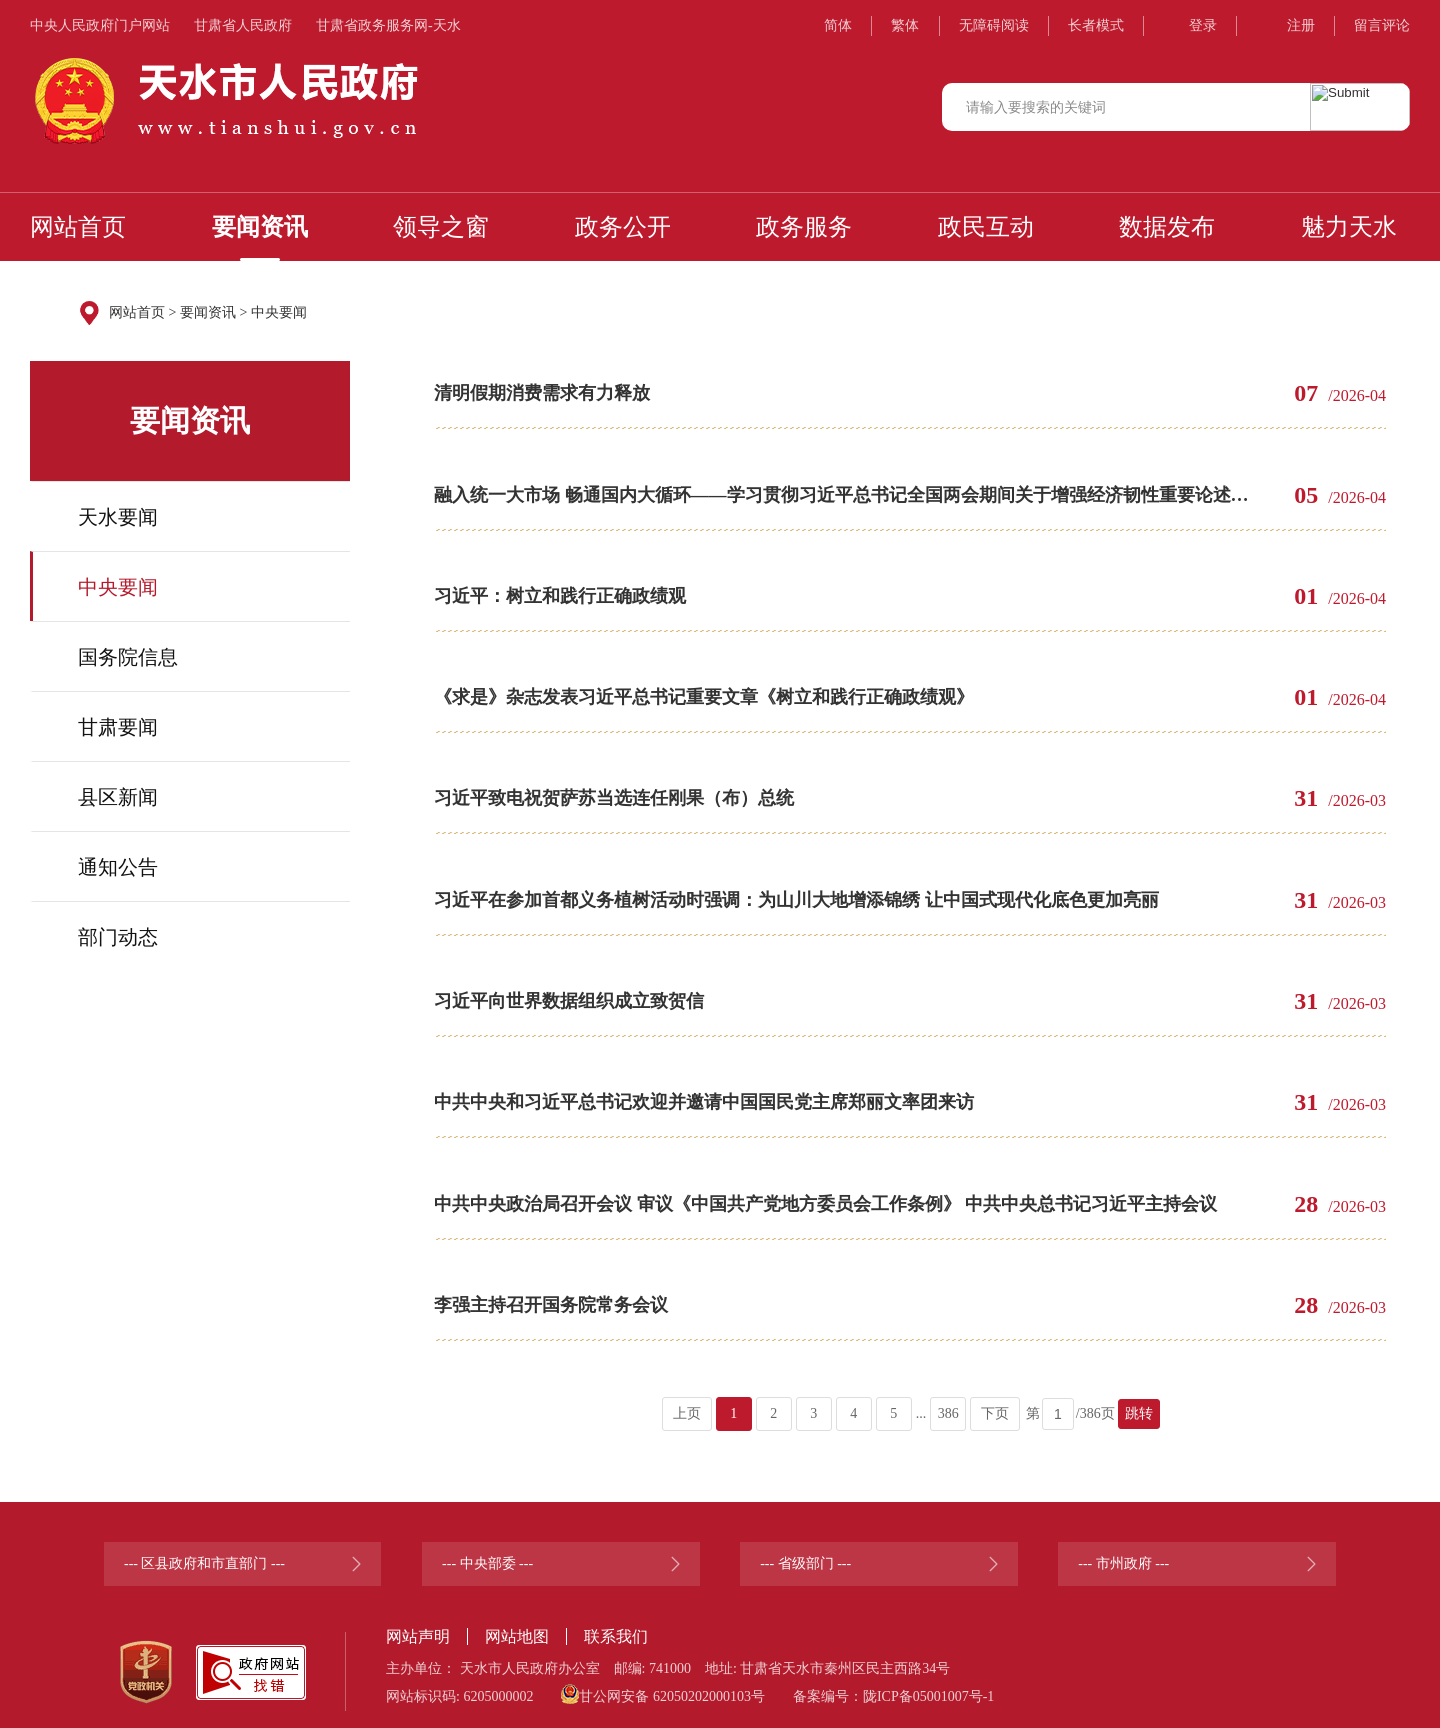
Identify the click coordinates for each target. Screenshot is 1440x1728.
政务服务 (804, 227)
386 (948, 1400)
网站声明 (418, 1623)
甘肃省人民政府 (243, 25)
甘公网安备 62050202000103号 (663, 1681)
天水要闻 (118, 517)
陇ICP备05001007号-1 (928, 1683)
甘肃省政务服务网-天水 (388, 25)
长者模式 (1096, 25)
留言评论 (1382, 25)
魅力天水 (1349, 227)
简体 (838, 25)
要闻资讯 (260, 227)
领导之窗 (441, 227)
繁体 (905, 25)
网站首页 (78, 227)
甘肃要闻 (118, 727)
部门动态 (118, 937)
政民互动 (986, 227)
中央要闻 (279, 312)
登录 (1203, 25)
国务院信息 (128, 657)
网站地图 (517, 1623)
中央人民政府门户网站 (100, 25)
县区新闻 (118, 797)
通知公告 (118, 867)
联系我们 (616, 1623)
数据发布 (1167, 227)
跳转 (1139, 1400)
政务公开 (623, 227)
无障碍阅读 (994, 25)
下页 (995, 1400)
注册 (1301, 25)
